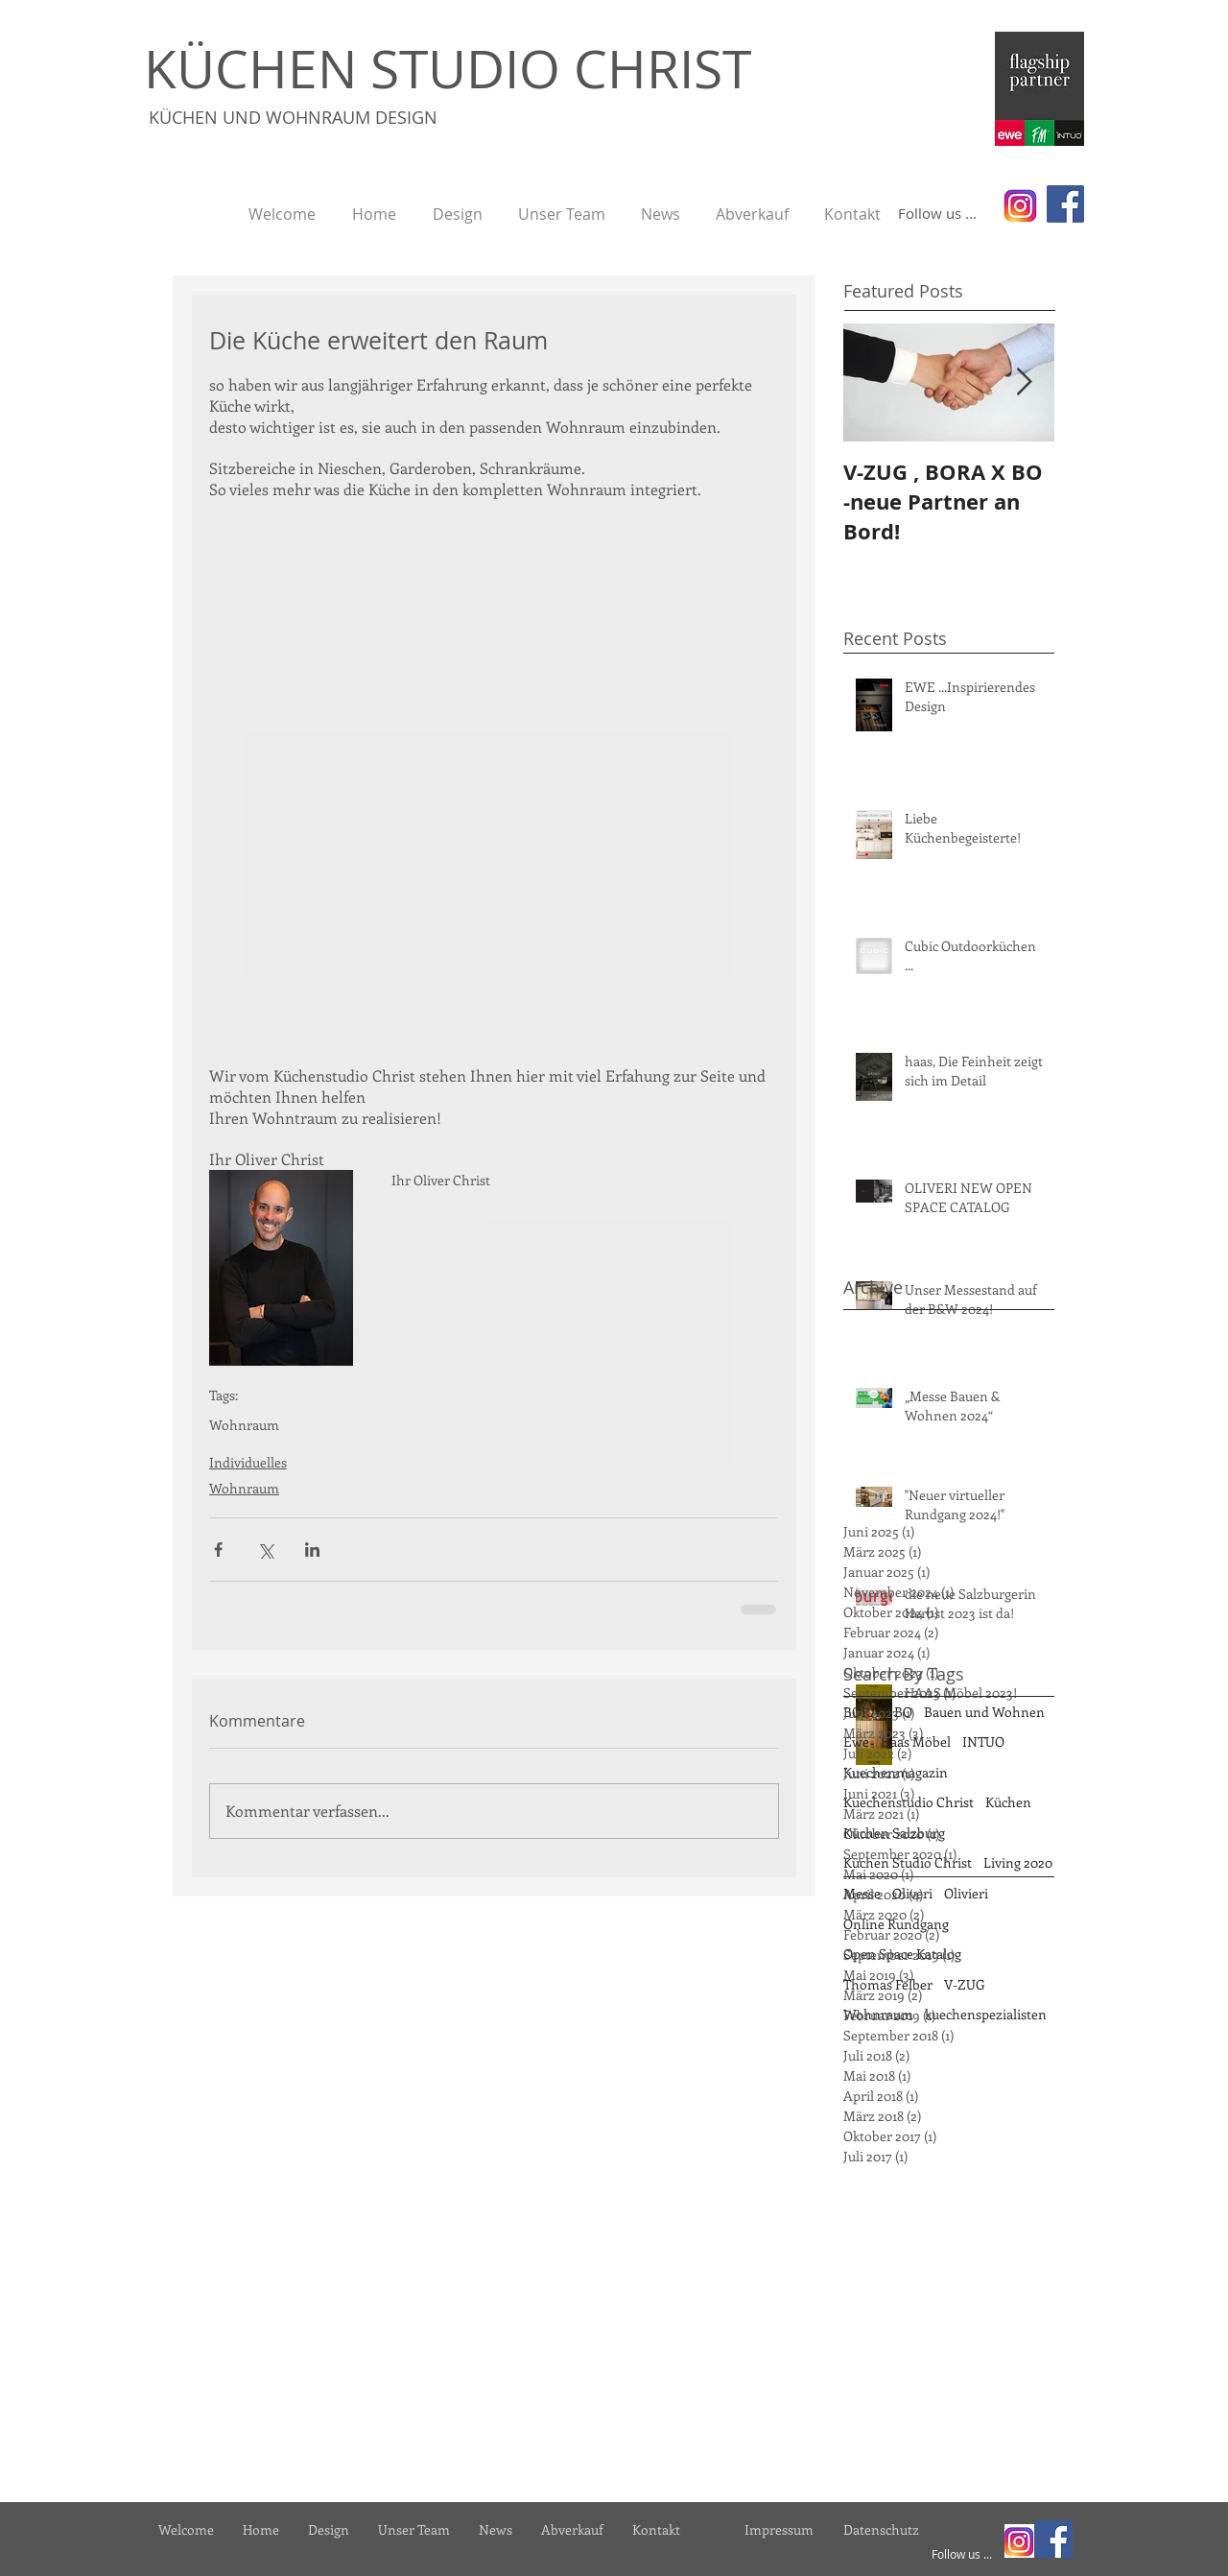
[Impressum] (779, 2529)
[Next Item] (1023, 383)
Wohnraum (244, 1425)
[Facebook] (1065, 204)
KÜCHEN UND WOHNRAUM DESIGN (293, 117)
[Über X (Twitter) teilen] (265, 1549)
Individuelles (248, 1462)
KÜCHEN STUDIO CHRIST (447, 68)
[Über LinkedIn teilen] (312, 1549)
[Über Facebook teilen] (218, 1549)
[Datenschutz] (881, 2529)
